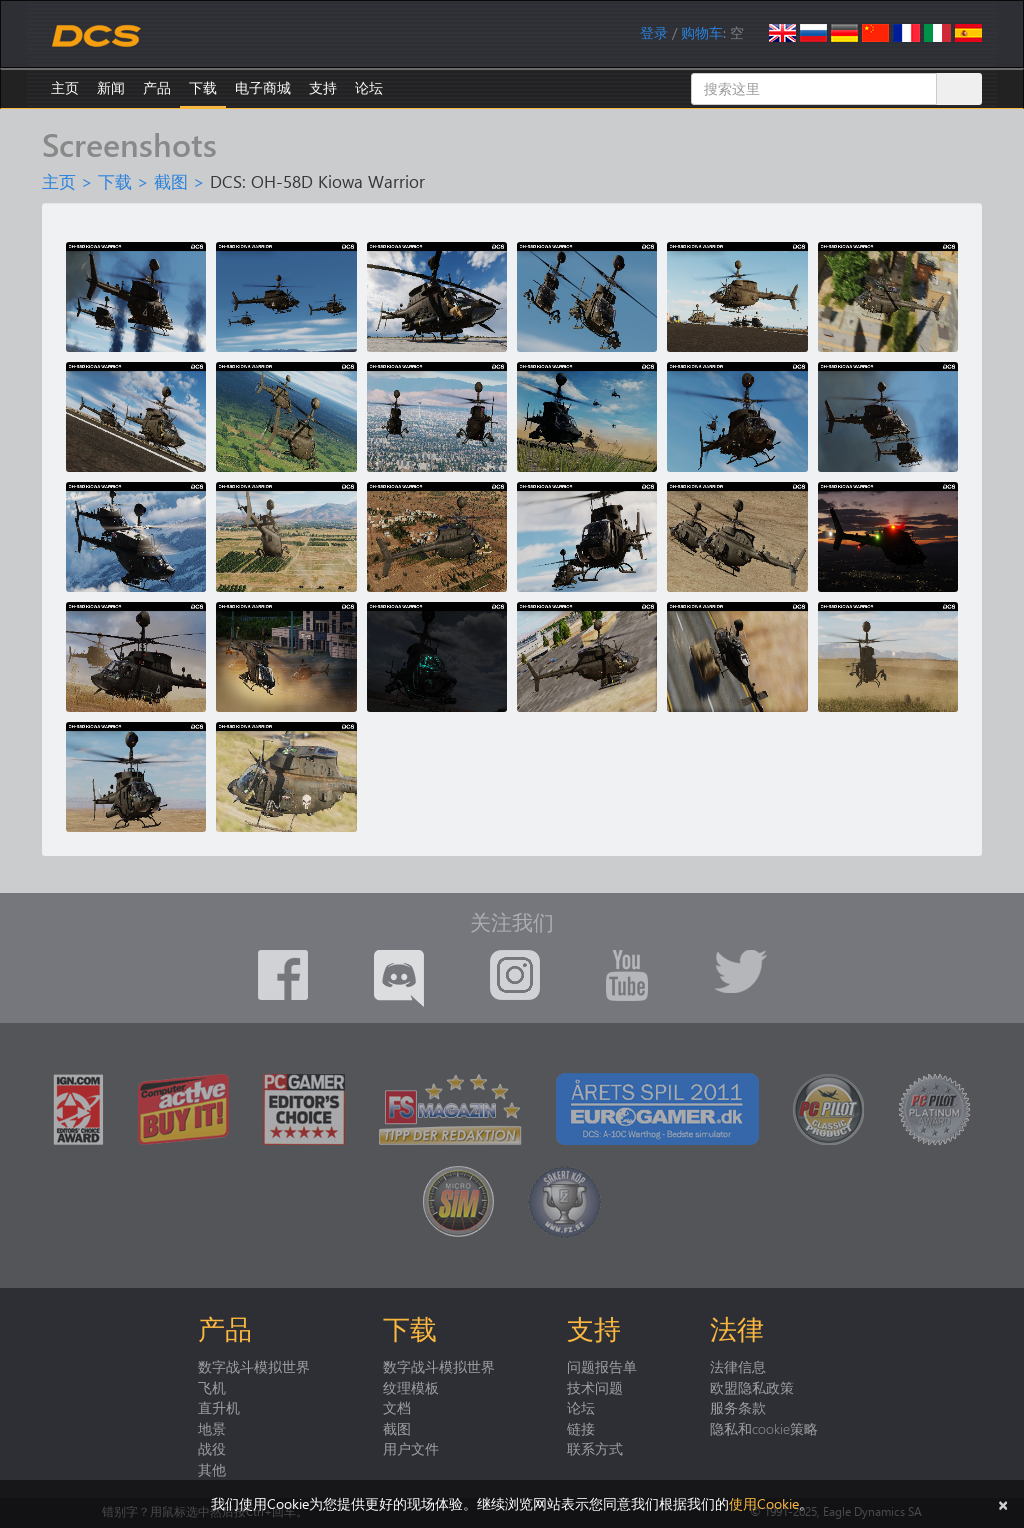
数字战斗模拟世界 (254, 1366)
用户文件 (411, 1448)
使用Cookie (764, 1503)
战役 (212, 1448)
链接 (581, 1428)
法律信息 (738, 1366)
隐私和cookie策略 (764, 1428)
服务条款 (738, 1407)
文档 (397, 1407)
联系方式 (595, 1448)
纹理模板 (411, 1387)
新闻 (111, 87)
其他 (212, 1469)
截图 (171, 181)
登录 (654, 32)
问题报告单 (602, 1366)
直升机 (219, 1407)
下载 (203, 87)
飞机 (212, 1387)
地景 (212, 1428)
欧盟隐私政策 (752, 1387)
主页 (65, 87)
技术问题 (595, 1387)
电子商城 (263, 87)
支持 (323, 87)
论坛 (369, 87)
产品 (157, 87)
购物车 (702, 32)
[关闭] (1003, 1503)
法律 (737, 1328)
